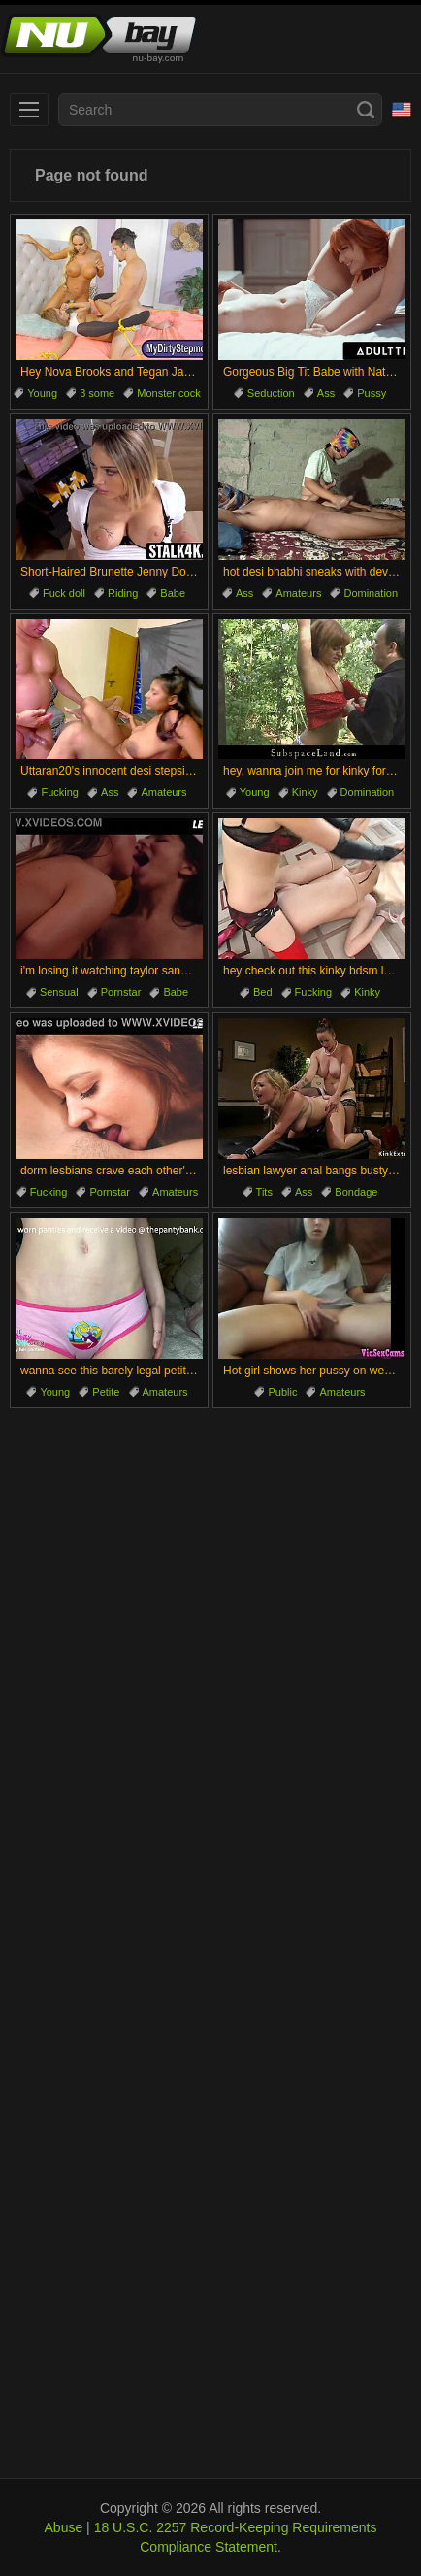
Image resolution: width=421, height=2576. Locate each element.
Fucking (60, 792)
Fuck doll (64, 593)
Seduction (271, 393)
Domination (370, 593)
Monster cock (168, 393)
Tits (264, 1192)
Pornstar (121, 992)
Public (282, 1392)
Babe (172, 593)
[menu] (29, 109)
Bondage (356, 1192)
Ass (326, 393)
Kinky (305, 792)
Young (42, 393)
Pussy (371, 393)
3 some (97, 393)
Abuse (64, 2527)
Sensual (59, 992)
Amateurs (298, 593)
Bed (263, 992)
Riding (123, 593)
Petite (105, 1392)
